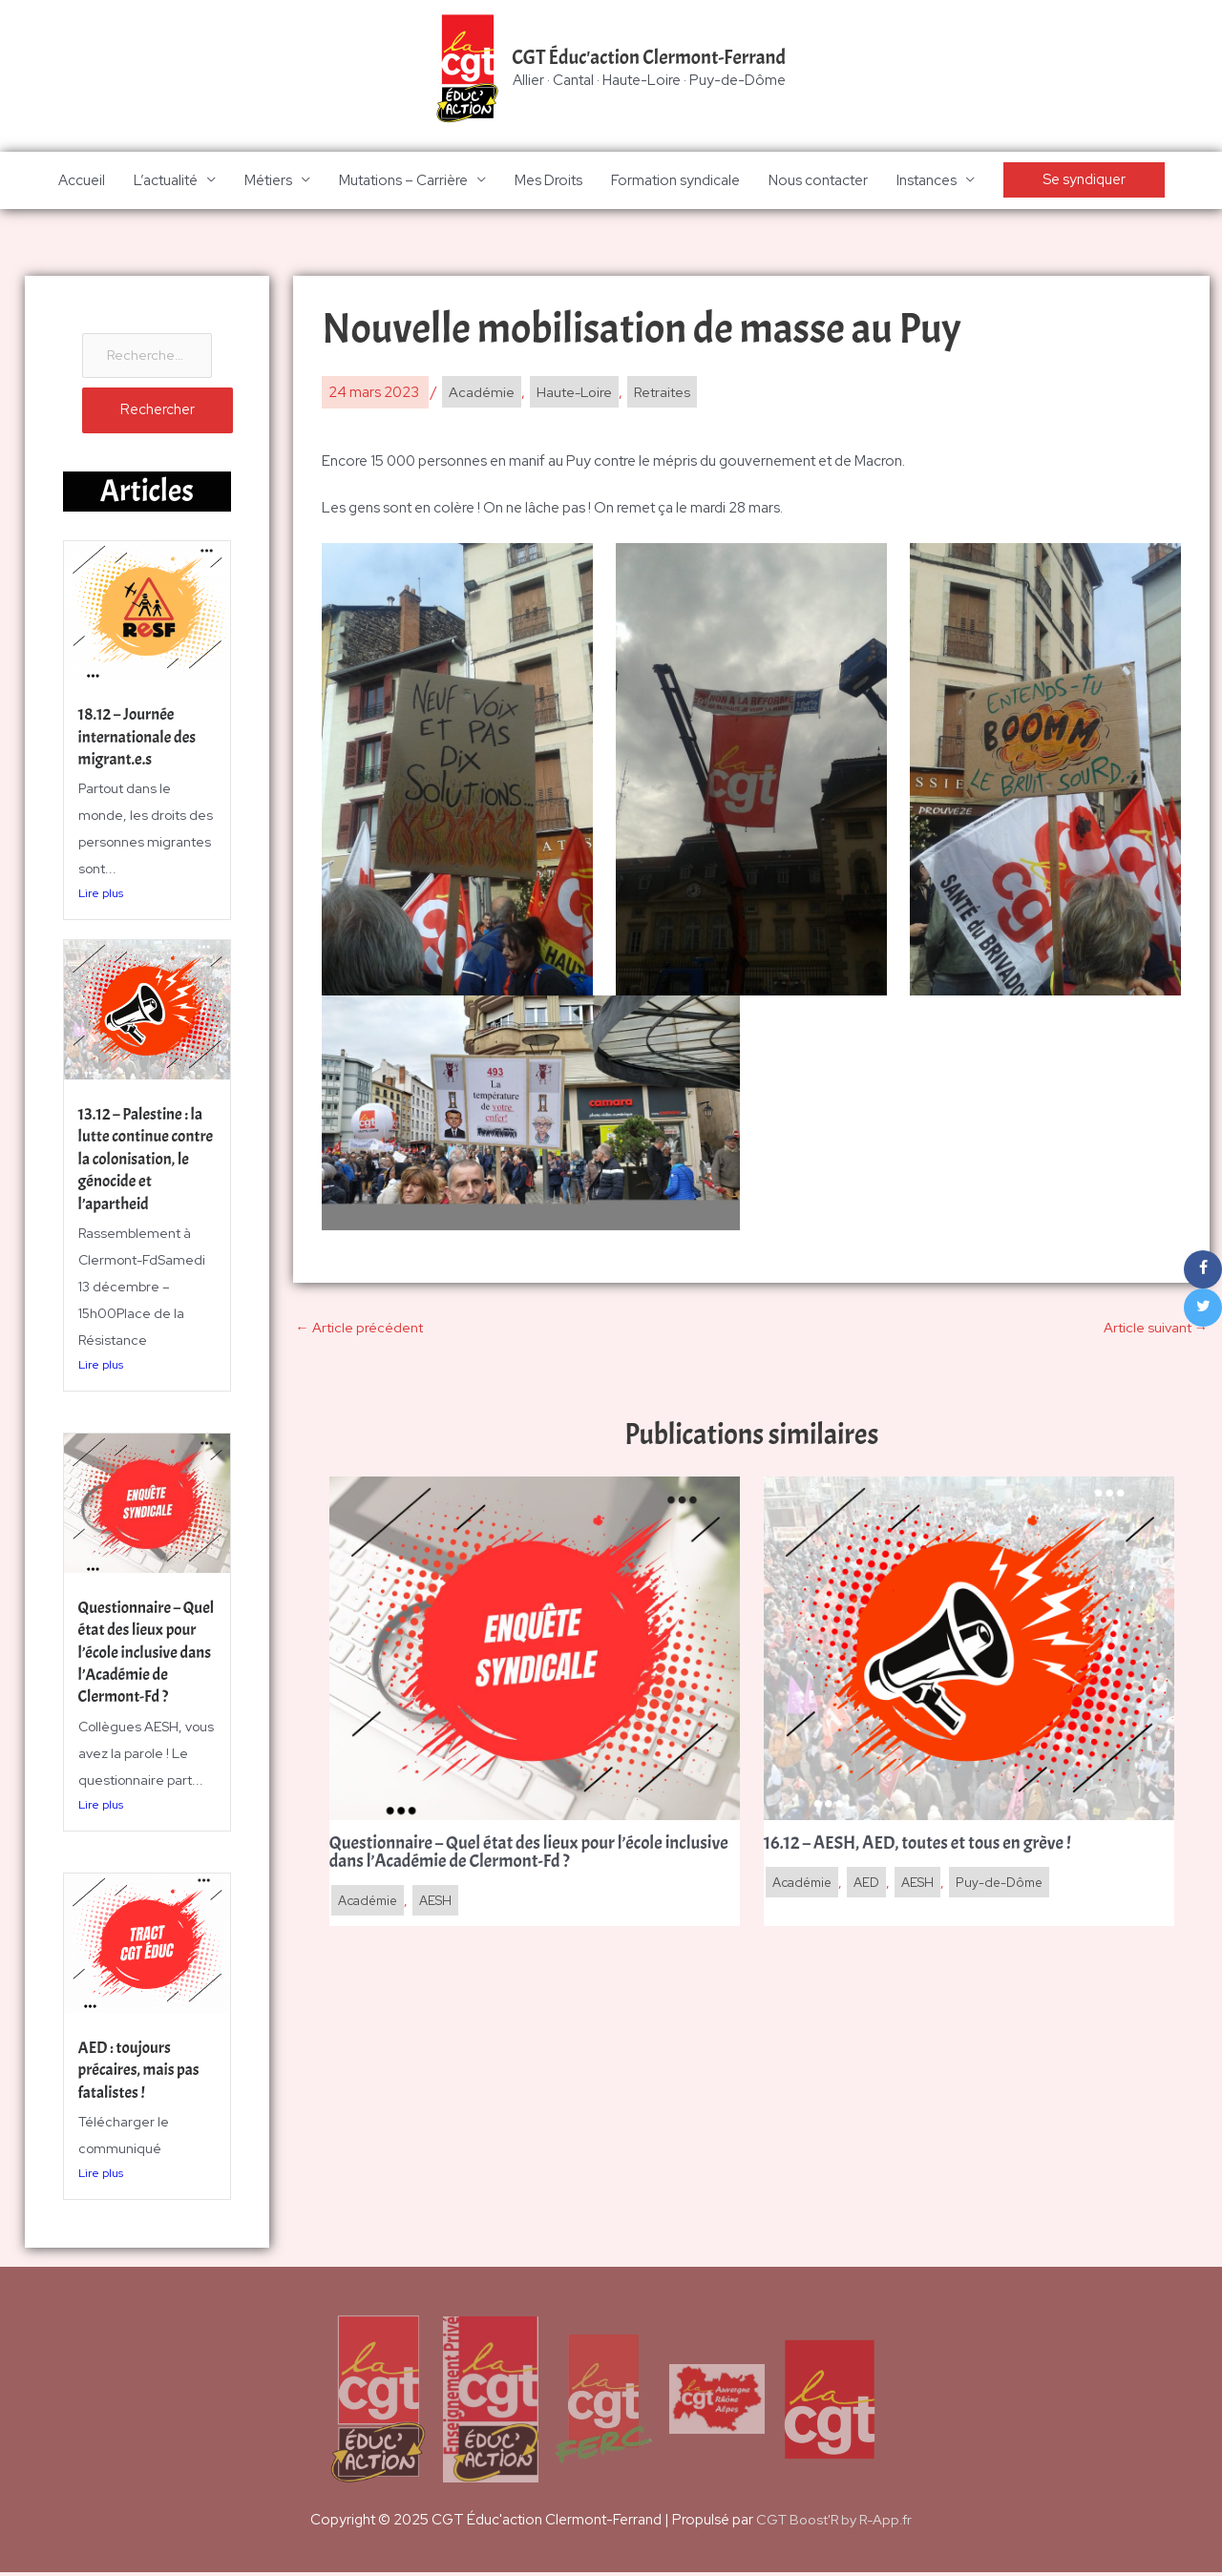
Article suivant (1155, 1328)
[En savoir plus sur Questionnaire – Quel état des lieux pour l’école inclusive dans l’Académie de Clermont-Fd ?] (534, 1650)
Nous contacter (818, 181)
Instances (926, 181)
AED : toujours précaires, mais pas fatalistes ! (141, 2073)
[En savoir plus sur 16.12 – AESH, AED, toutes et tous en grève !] (969, 1650)
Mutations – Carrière (403, 181)
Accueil (81, 181)
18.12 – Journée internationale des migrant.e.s (139, 740)
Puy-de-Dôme (1009, 1886)
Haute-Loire (576, 394)
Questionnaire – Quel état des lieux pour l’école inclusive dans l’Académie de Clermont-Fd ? (140, 1666)
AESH (443, 1905)
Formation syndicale (675, 181)
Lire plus (100, 897)
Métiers (268, 181)
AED (873, 1886)
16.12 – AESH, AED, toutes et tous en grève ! (924, 1846)
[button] (1084, 181)
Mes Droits (548, 181)
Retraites (666, 394)
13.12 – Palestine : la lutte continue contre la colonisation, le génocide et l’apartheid (143, 1173)
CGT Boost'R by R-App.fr (833, 2523)
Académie (482, 394)
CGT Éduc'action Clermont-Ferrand (649, 58)
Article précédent (359, 1328)
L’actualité (166, 181)
